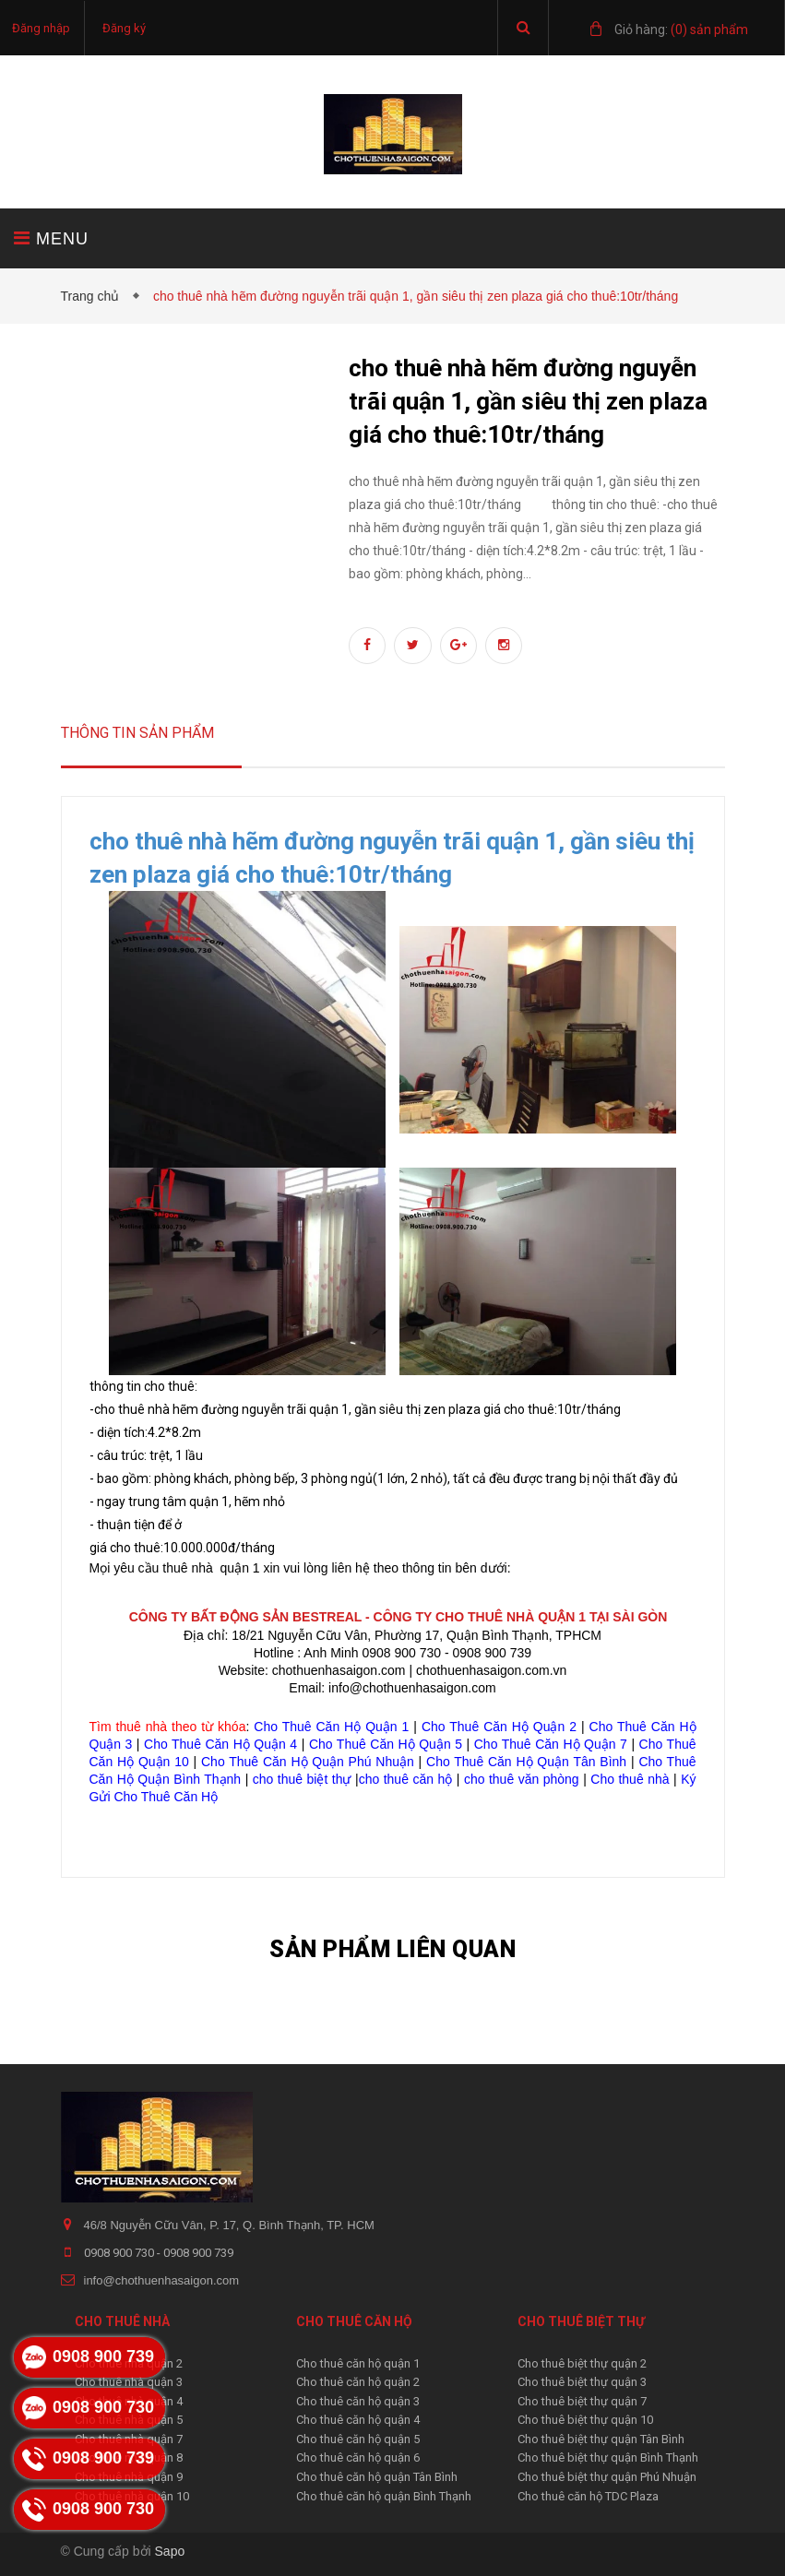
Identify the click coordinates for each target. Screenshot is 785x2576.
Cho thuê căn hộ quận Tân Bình (377, 2477)
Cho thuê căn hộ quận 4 (358, 2420)
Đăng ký (124, 28)
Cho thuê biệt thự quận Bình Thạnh (607, 2457)
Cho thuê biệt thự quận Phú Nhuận (606, 2477)
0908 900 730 (120, 2253)
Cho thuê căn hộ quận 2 (358, 2382)
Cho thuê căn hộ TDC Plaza (588, 2496)
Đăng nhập (41, 28)
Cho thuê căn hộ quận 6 (358, 2457)
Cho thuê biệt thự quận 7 (582, 2401)
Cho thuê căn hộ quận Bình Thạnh (383, 2496)
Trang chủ (94, 296)
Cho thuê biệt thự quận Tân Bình (600, 2439)
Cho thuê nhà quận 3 (129, 2382)
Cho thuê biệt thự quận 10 (585, 2420)
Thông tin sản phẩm (137, 733)
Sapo (170, 2551)
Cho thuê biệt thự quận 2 (582, 2363)
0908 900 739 (198, 2253)
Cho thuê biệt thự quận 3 (582, 2382)
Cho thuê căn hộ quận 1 (358, 2363)
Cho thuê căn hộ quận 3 (358, 2401)
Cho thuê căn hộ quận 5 (358, 2439)
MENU (51, 238)
